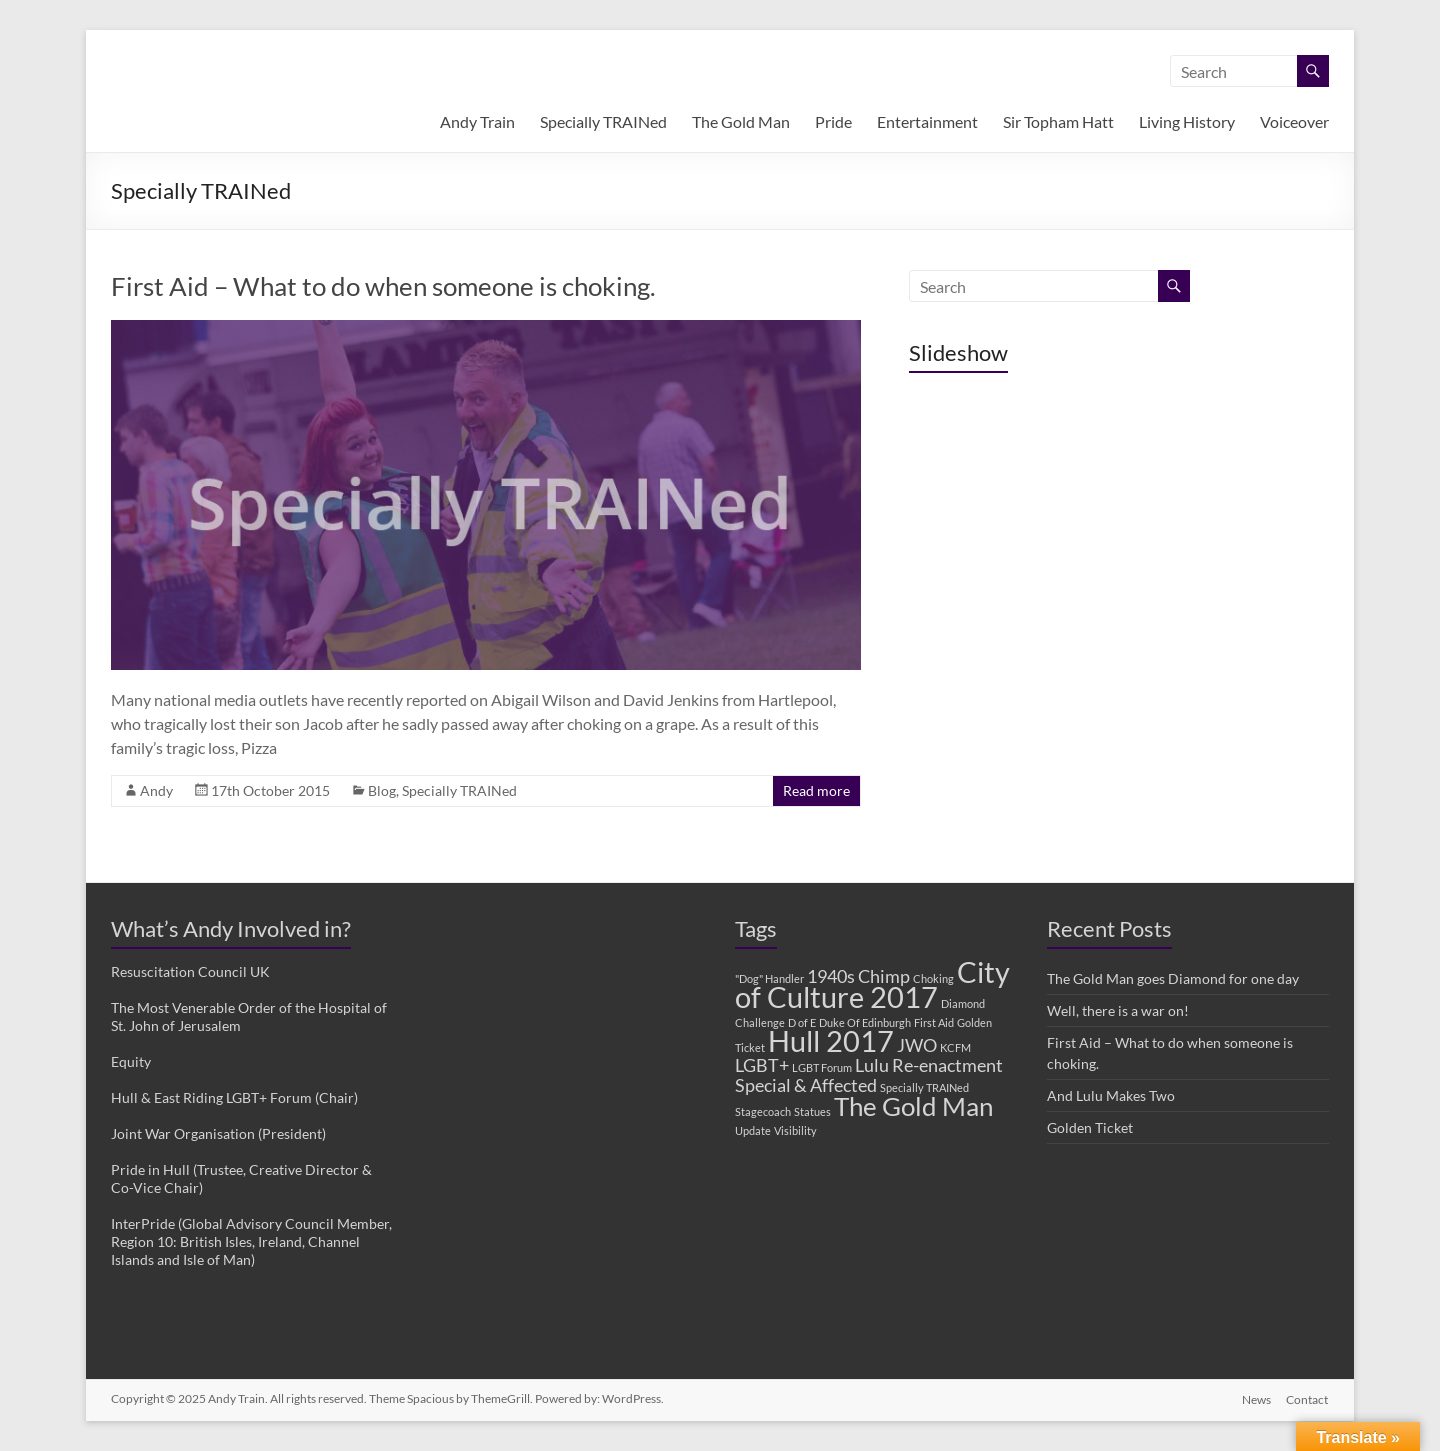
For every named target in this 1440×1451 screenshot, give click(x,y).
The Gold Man (741, 121)
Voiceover (1294, 121)
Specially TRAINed (603, 121)
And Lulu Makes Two (1111, 1095)
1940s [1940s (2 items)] (831, 976)
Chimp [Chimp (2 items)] (884, 976)
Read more (816, 790)
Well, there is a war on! (1118, 1010)
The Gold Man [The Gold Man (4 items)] (913, 1106)
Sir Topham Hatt (1058, 121)
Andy (156, 790)
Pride (833, 121)
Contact (1308, 1398)
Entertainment (927, 121)
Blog (382, 790)
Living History (1187, 121)
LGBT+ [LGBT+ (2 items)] (762, 1065)
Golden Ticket (1090, 1127)
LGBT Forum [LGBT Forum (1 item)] (822, 1067)
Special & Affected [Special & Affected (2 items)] (806, 1085)
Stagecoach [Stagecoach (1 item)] (763, 1111)
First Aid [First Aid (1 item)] (934, 1022)
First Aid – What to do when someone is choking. (383, 286)
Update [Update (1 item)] (753, 1130)
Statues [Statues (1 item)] (812, 1111)
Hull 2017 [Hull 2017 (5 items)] (831, 1040)
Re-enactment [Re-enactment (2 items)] (947, 1065)
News (1256, 1398)
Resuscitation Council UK (190, 971)
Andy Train (477, 121)
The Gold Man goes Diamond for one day (1173, 978)
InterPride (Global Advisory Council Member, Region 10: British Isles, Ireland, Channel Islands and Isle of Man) (251, 1241)
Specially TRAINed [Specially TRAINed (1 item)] (924, 1087)
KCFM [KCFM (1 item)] (955, 1047)
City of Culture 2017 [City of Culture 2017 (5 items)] (872, 984)
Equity (131, 1061)
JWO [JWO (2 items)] (917, 1045)
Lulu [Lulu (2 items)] (872, 1065)
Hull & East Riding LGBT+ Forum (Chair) (234, 1097)
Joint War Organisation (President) (218, 1133)
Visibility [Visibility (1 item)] (795, 1130)
